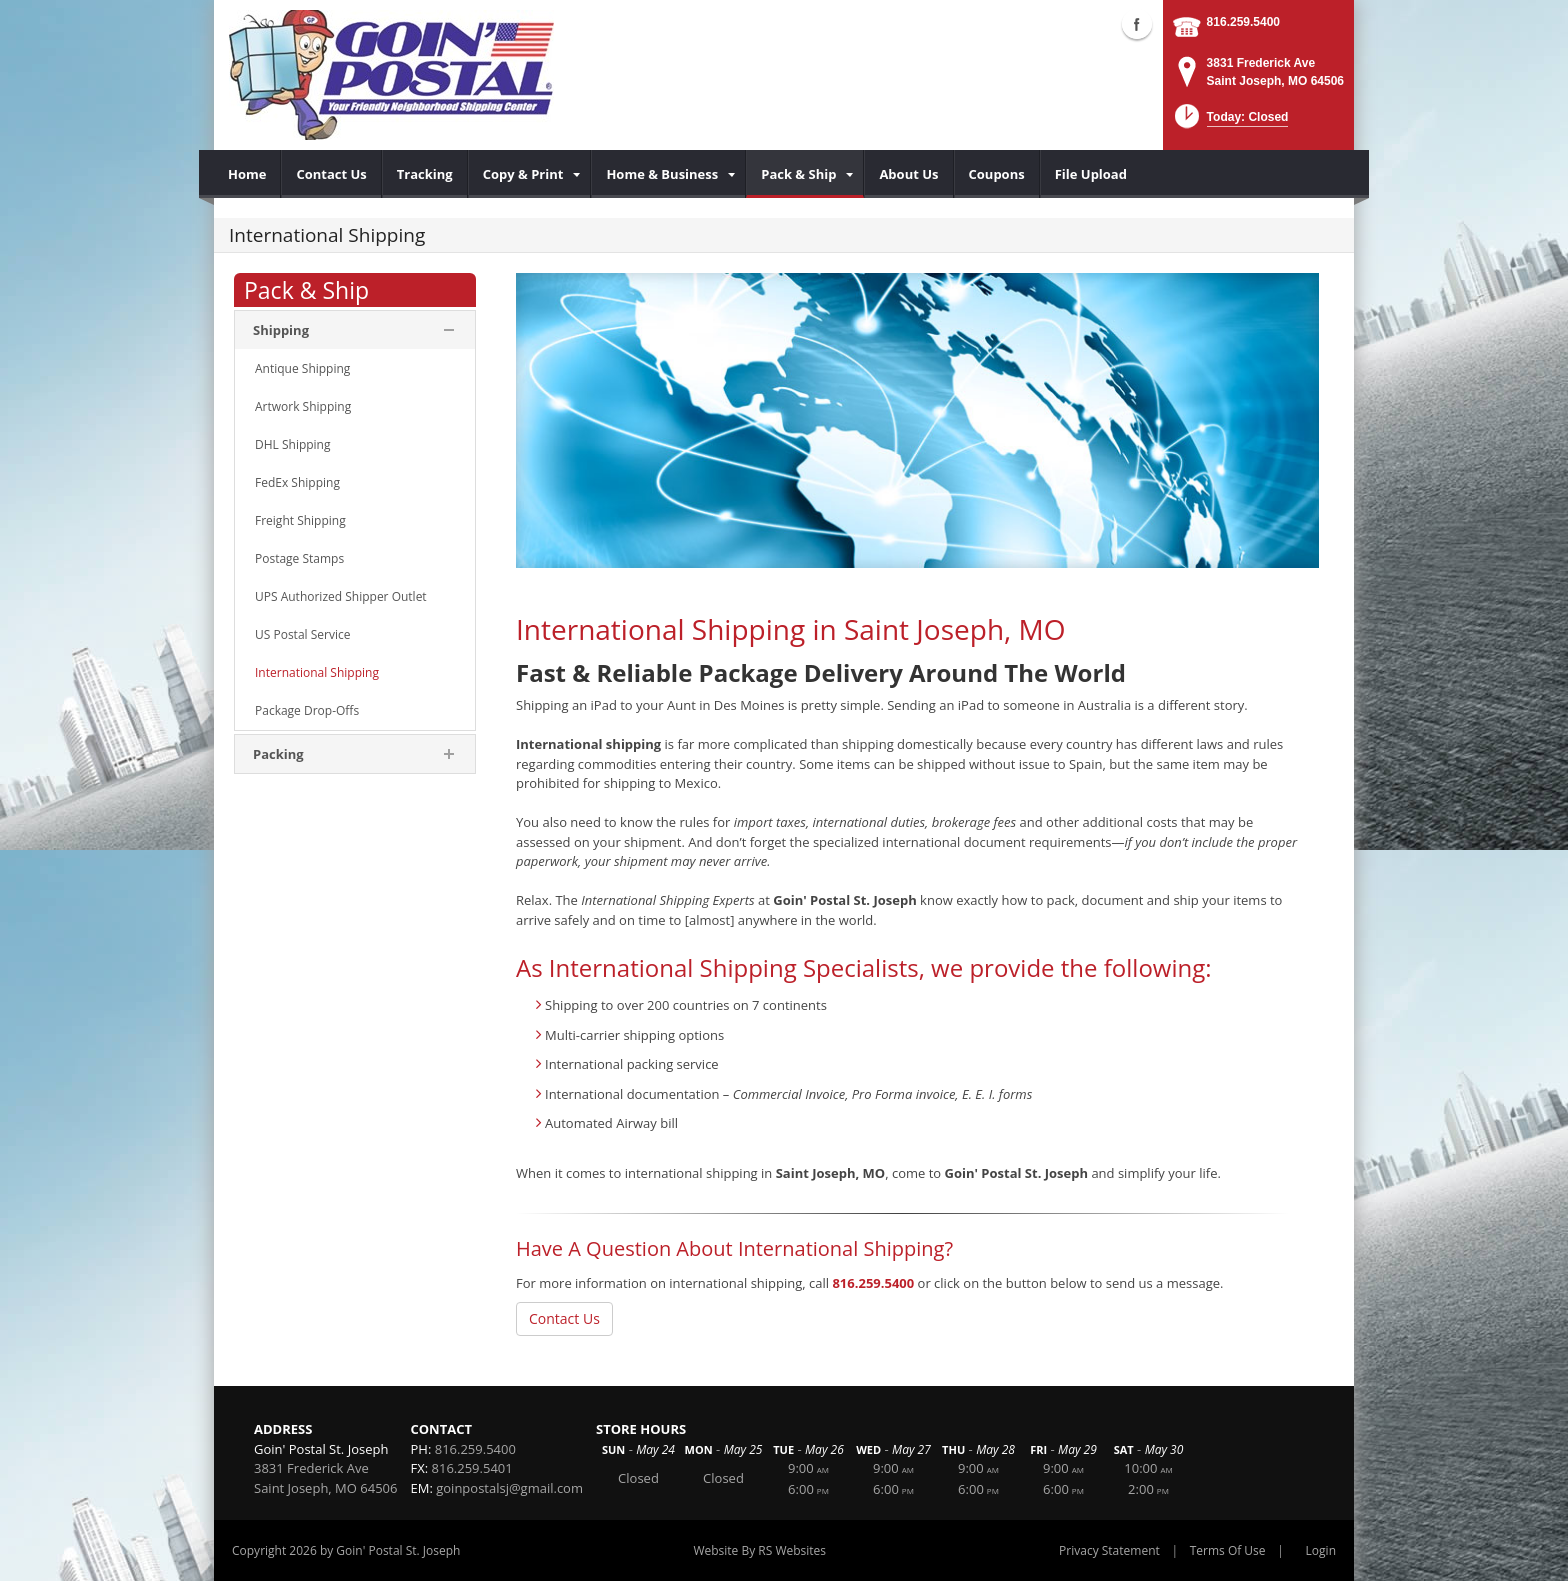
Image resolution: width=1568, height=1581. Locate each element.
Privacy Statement (1109, 1550)
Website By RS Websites (759, 1550)
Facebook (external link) (1137, 24)
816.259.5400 (1243, 22)
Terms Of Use (1228, 1550)
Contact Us (564, 1318)
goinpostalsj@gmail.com (509, 1488)
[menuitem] (247, 174)
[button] (1229, 122)
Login (1321, 1550)
